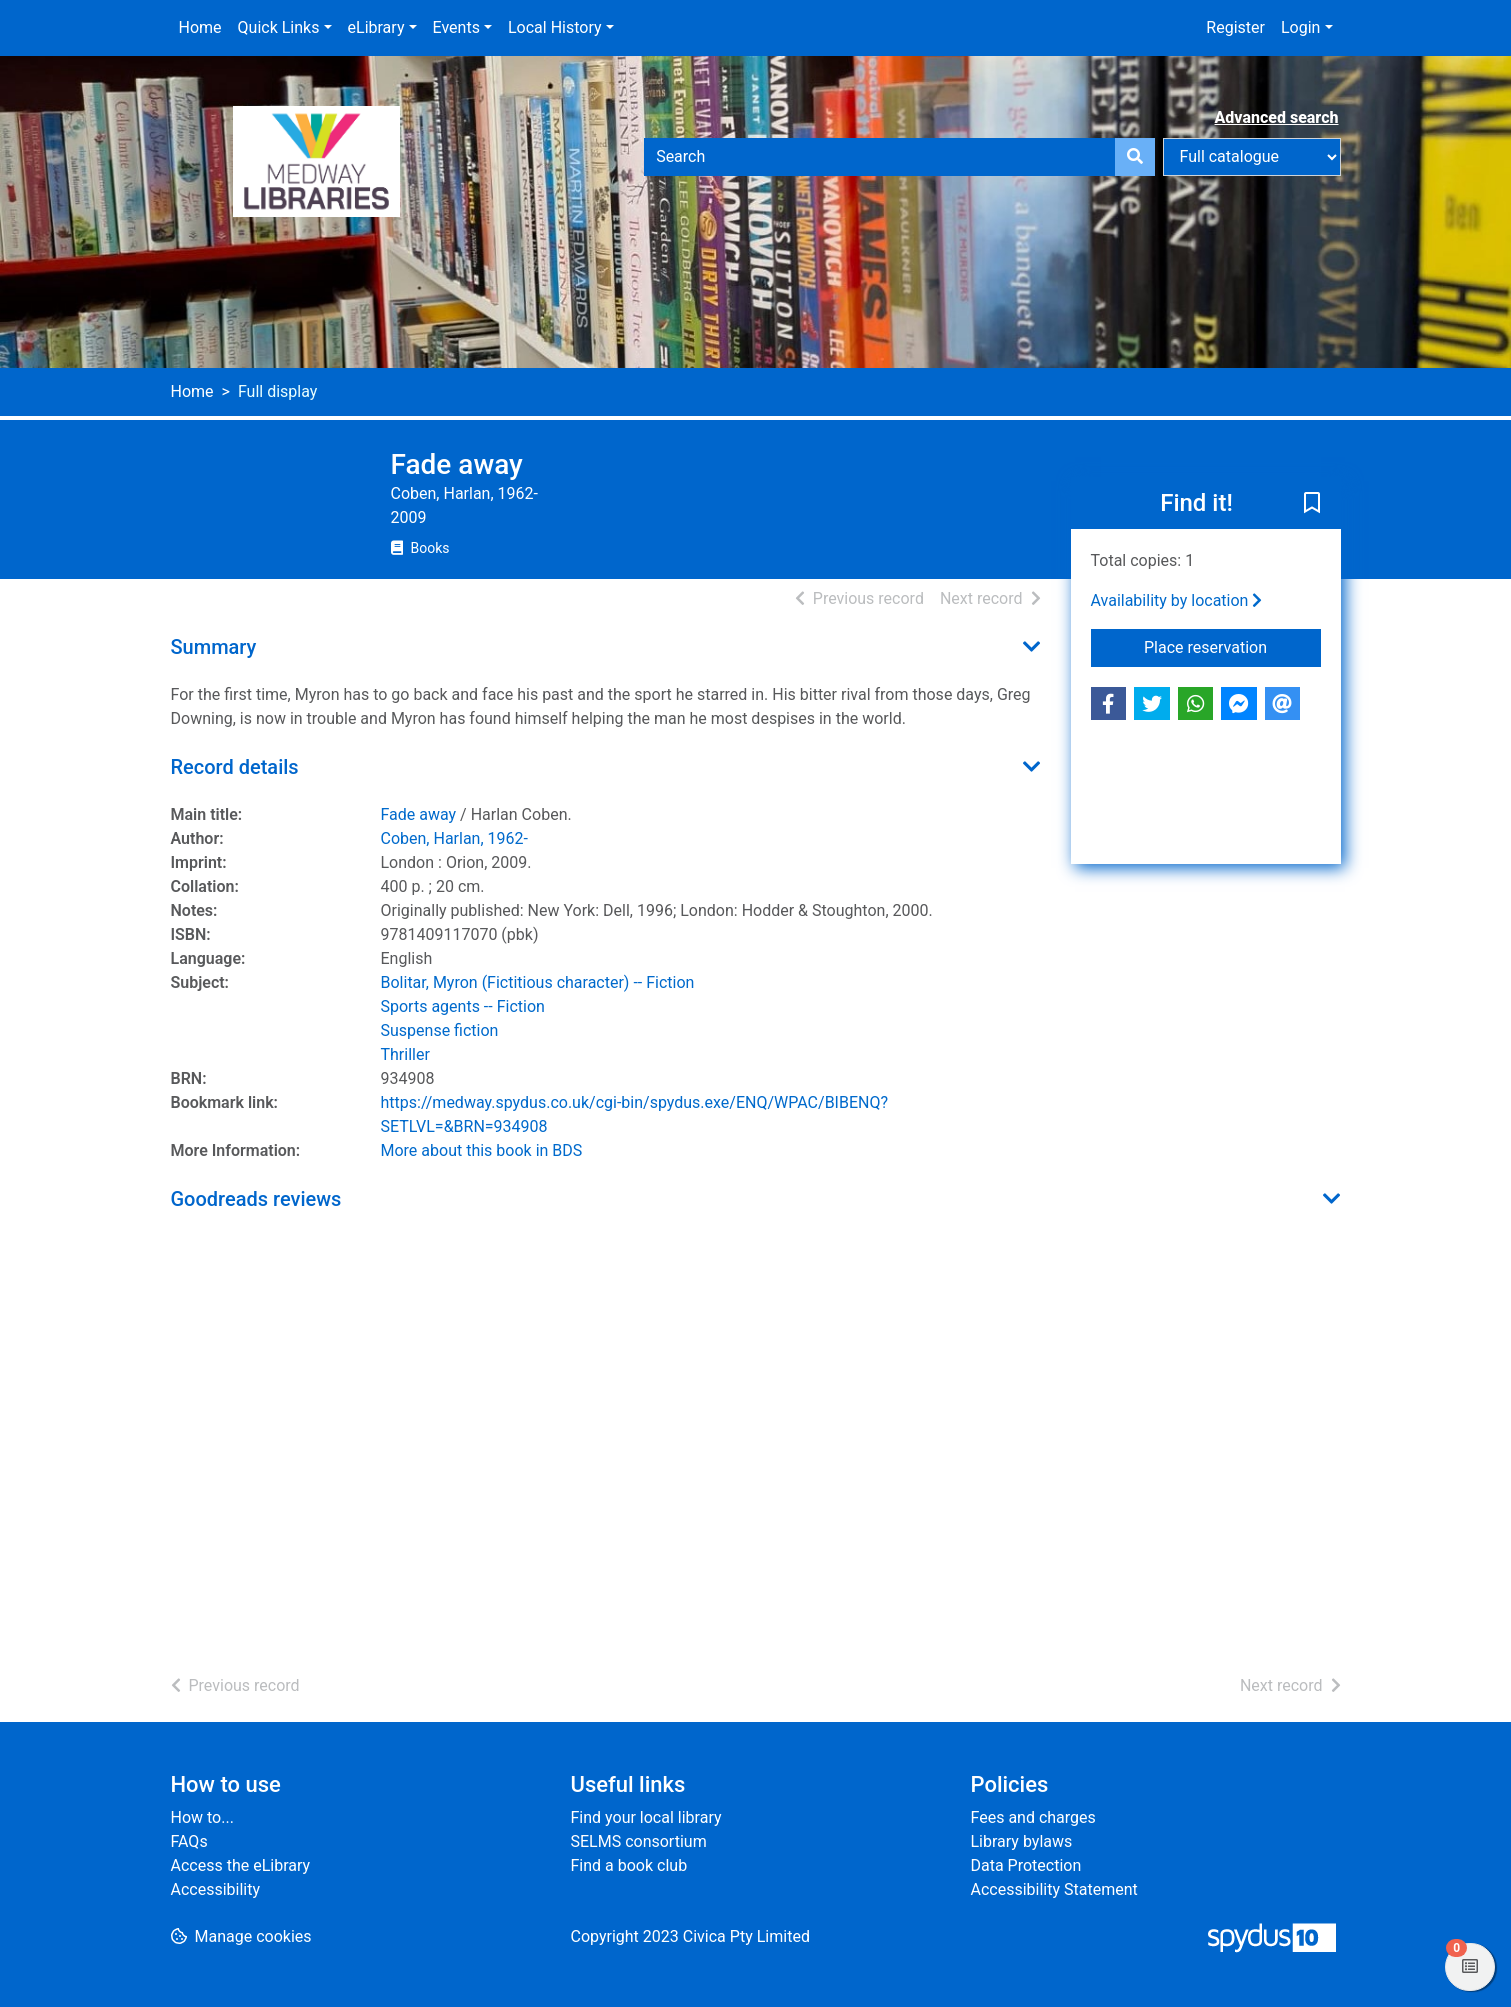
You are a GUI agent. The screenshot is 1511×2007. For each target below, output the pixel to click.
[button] (1312, 504)
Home (200, 27)
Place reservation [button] (1232, 646)
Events (456, 27)
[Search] (1135, 157)
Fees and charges (1033, 1817)
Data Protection (1026, 1865)
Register (1235, 27)
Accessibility (216, 1889)
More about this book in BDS (482, 1150)
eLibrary (376, 27)
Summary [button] (214, 647)
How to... (202, 1817)
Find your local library (646, 1817)
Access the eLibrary (241, 1865)
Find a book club (629, 1865)
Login (1300, 27)
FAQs (189, 1841)
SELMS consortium (639, 1841)
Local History (555, 27)
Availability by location (1177, 600)
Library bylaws (1022, 1841)
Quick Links (279, 27)
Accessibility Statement (1054, 1889)
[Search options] (1252, 157)
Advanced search (1277, 117)
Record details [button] (235, 767)
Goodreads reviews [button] (256, 1199)
